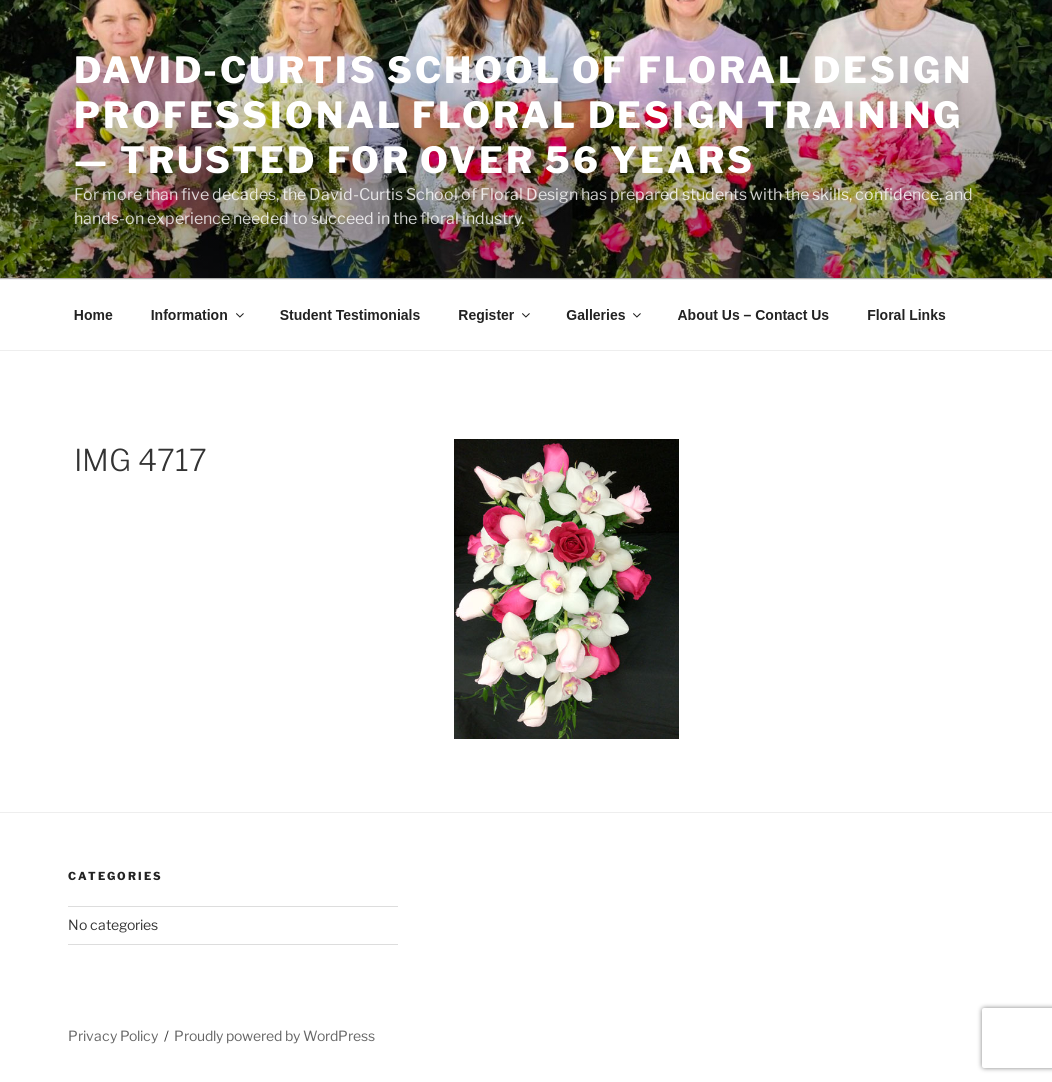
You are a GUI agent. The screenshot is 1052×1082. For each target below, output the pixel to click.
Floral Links (906, 315)
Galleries (605, 315)
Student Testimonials (350, 315)
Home (93, 315)
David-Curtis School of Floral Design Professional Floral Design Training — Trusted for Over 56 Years (523, 115)
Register (495, 315)
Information (199, 315)
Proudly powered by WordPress (274, 1035)
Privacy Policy (113, 1035)
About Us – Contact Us (753, 315)
